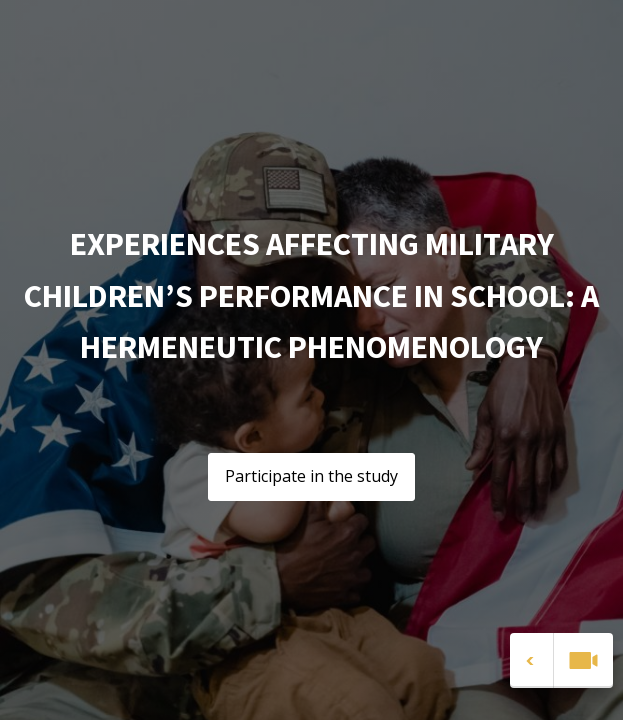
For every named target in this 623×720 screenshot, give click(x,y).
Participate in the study (311, 476)
